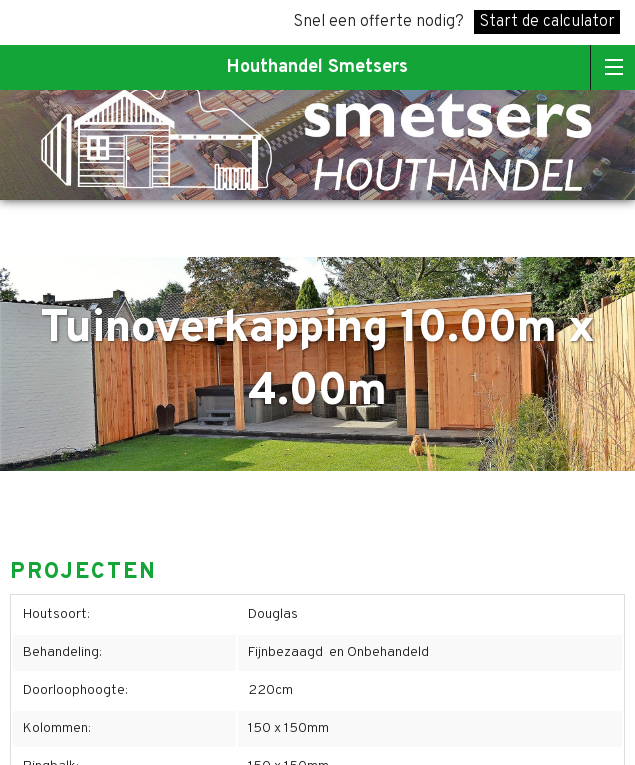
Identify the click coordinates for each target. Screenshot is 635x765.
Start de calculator (547, 22)
